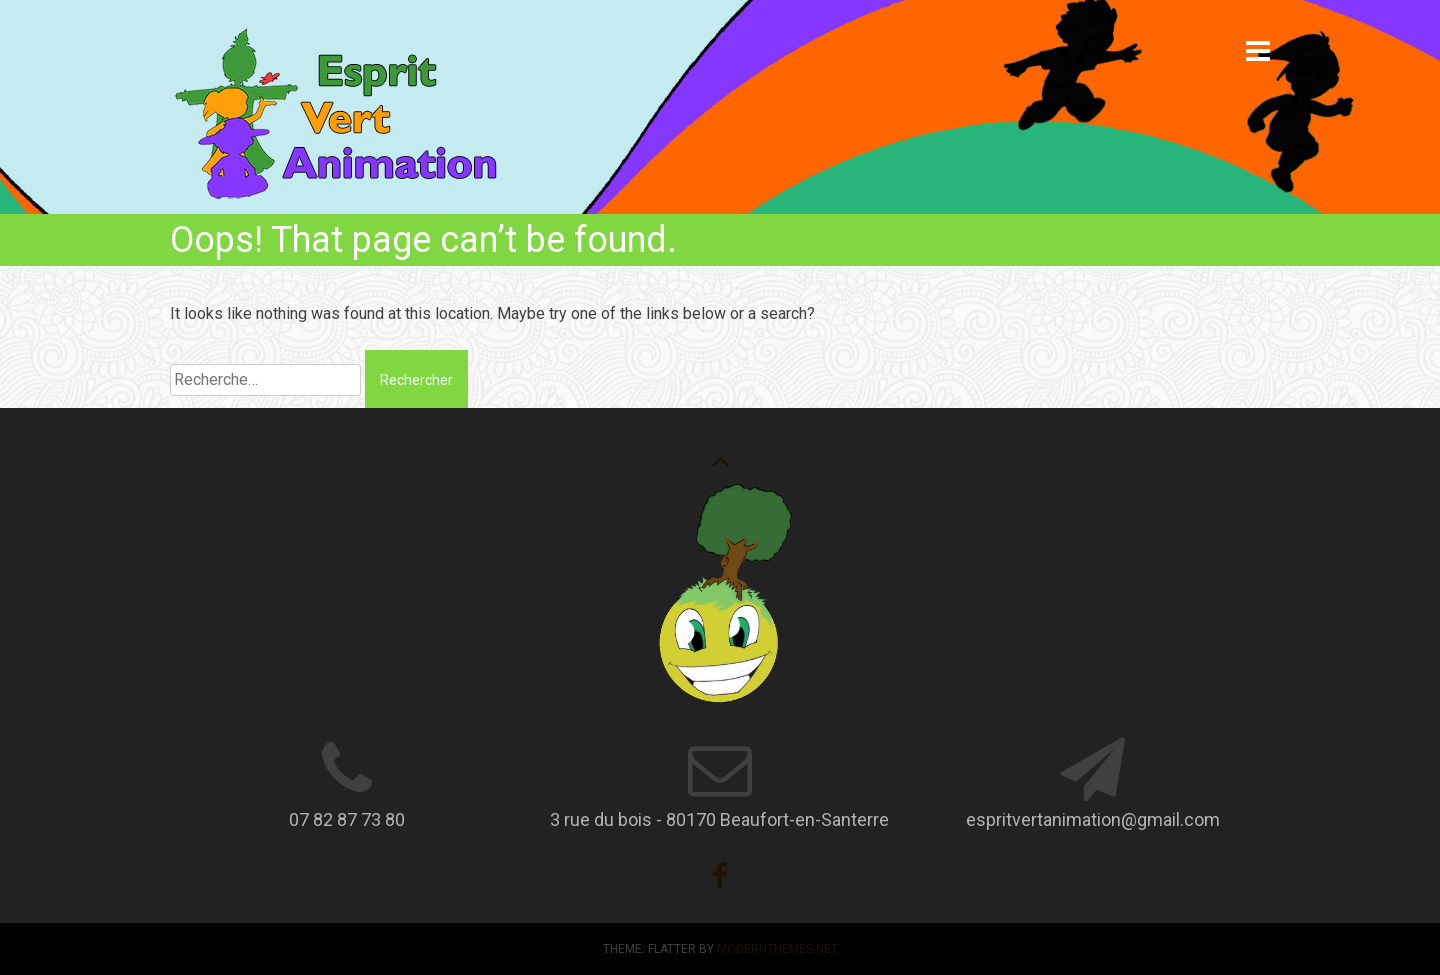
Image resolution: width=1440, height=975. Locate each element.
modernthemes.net (777, 949)
